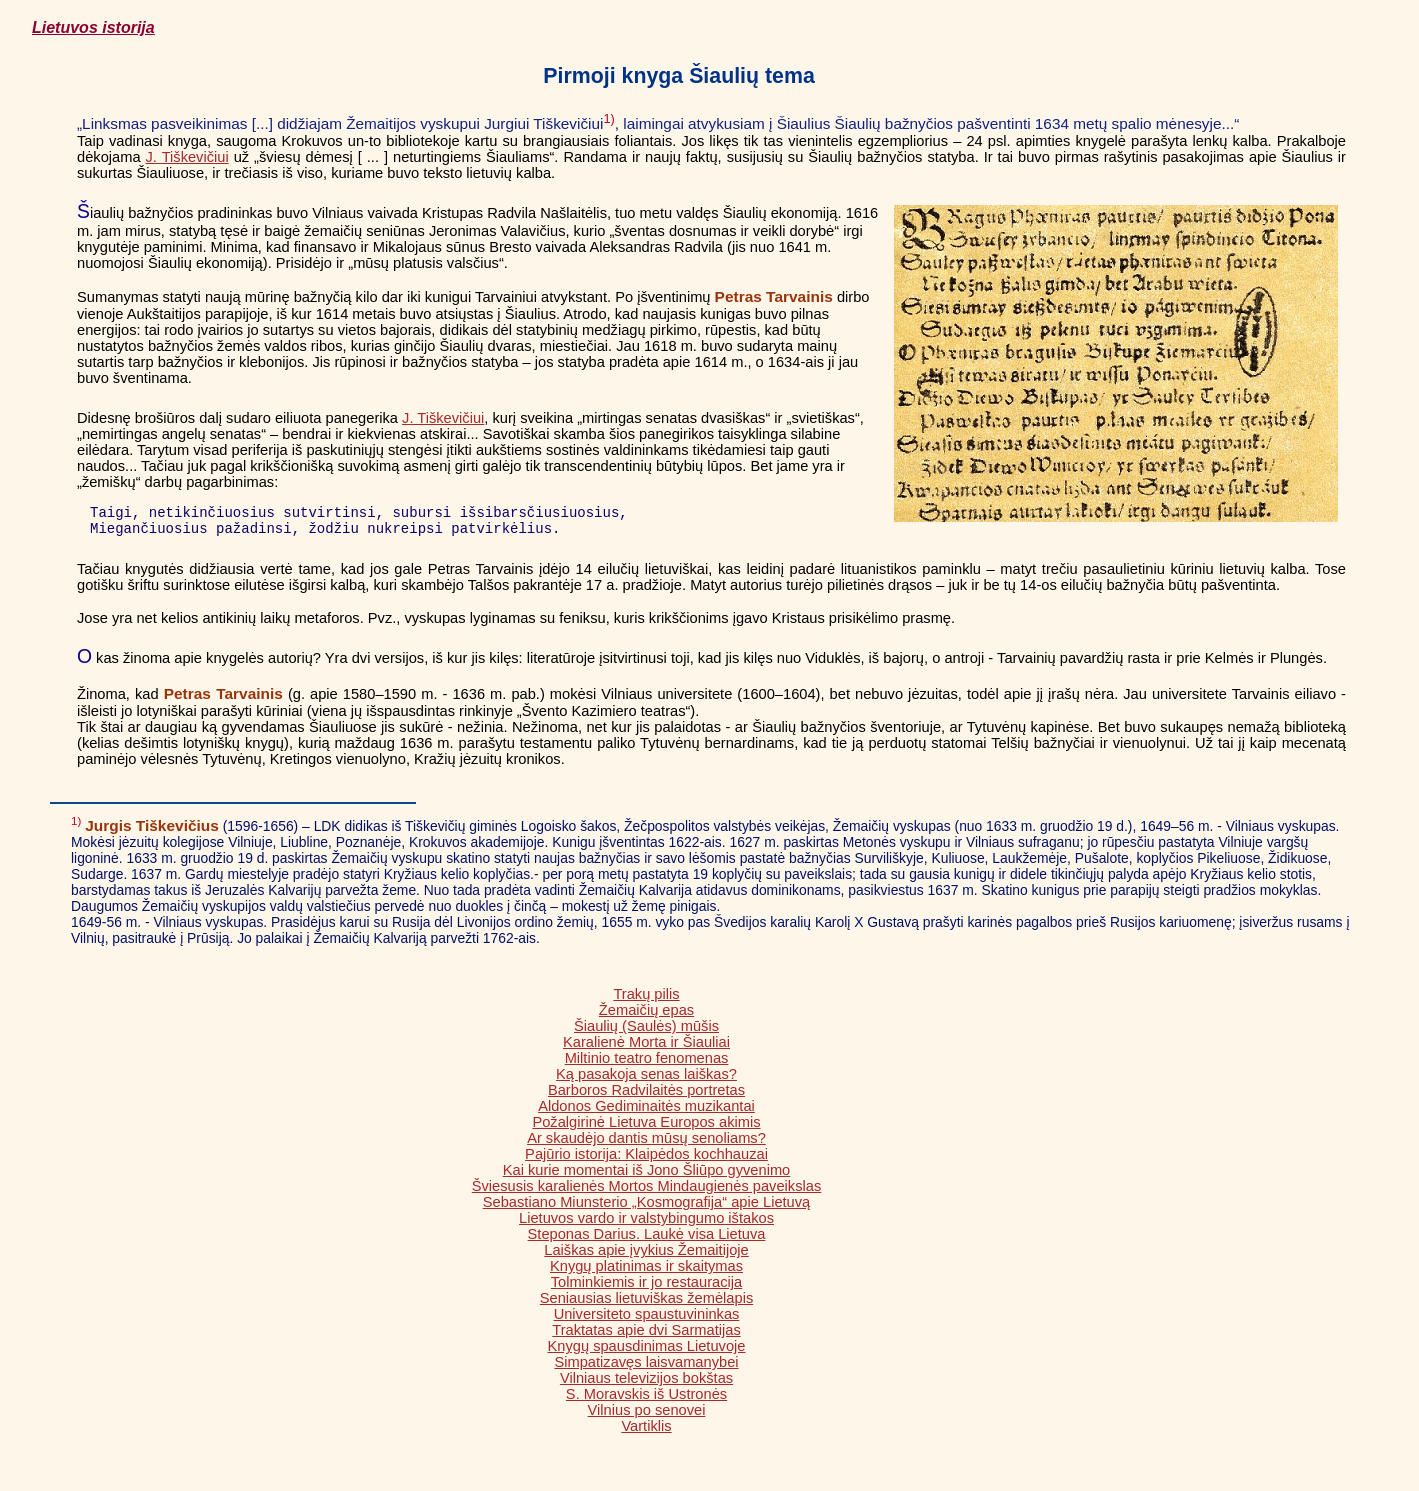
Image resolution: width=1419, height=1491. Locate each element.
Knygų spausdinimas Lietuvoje (647, 1352)
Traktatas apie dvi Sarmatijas (646, 1336)
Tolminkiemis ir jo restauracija (646, 1288)
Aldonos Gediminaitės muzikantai (646, 1112)
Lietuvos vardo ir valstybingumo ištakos (646, 1224)
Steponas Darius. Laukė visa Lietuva (647, 1240)
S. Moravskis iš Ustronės (646, 1400)
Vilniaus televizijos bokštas (646, 1384)
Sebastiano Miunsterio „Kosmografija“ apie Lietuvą (647, 1208)
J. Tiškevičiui (187, 157)
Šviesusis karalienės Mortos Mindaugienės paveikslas (646, 1192)
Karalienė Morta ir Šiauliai (646, 1048)
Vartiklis (646, 1432)
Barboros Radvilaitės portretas (646, 1096)
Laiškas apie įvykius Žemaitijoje (646, 1256)
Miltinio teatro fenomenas (647, 1064)
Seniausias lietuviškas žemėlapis (646, 1304)
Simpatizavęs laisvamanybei (646, 1368)
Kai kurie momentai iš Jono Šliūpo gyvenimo (647, 1176)
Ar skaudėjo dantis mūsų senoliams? (646, 1144)
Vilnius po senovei (647, 1416)
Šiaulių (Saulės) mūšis (646, 1032)
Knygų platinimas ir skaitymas (646, 1272)
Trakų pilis (646, 1000)
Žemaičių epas (646, 1016)
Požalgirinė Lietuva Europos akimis (646, 1128)
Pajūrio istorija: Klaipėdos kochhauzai (646, 1160)
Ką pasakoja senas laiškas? (646, 1080)
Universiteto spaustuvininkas (647, 1320)
